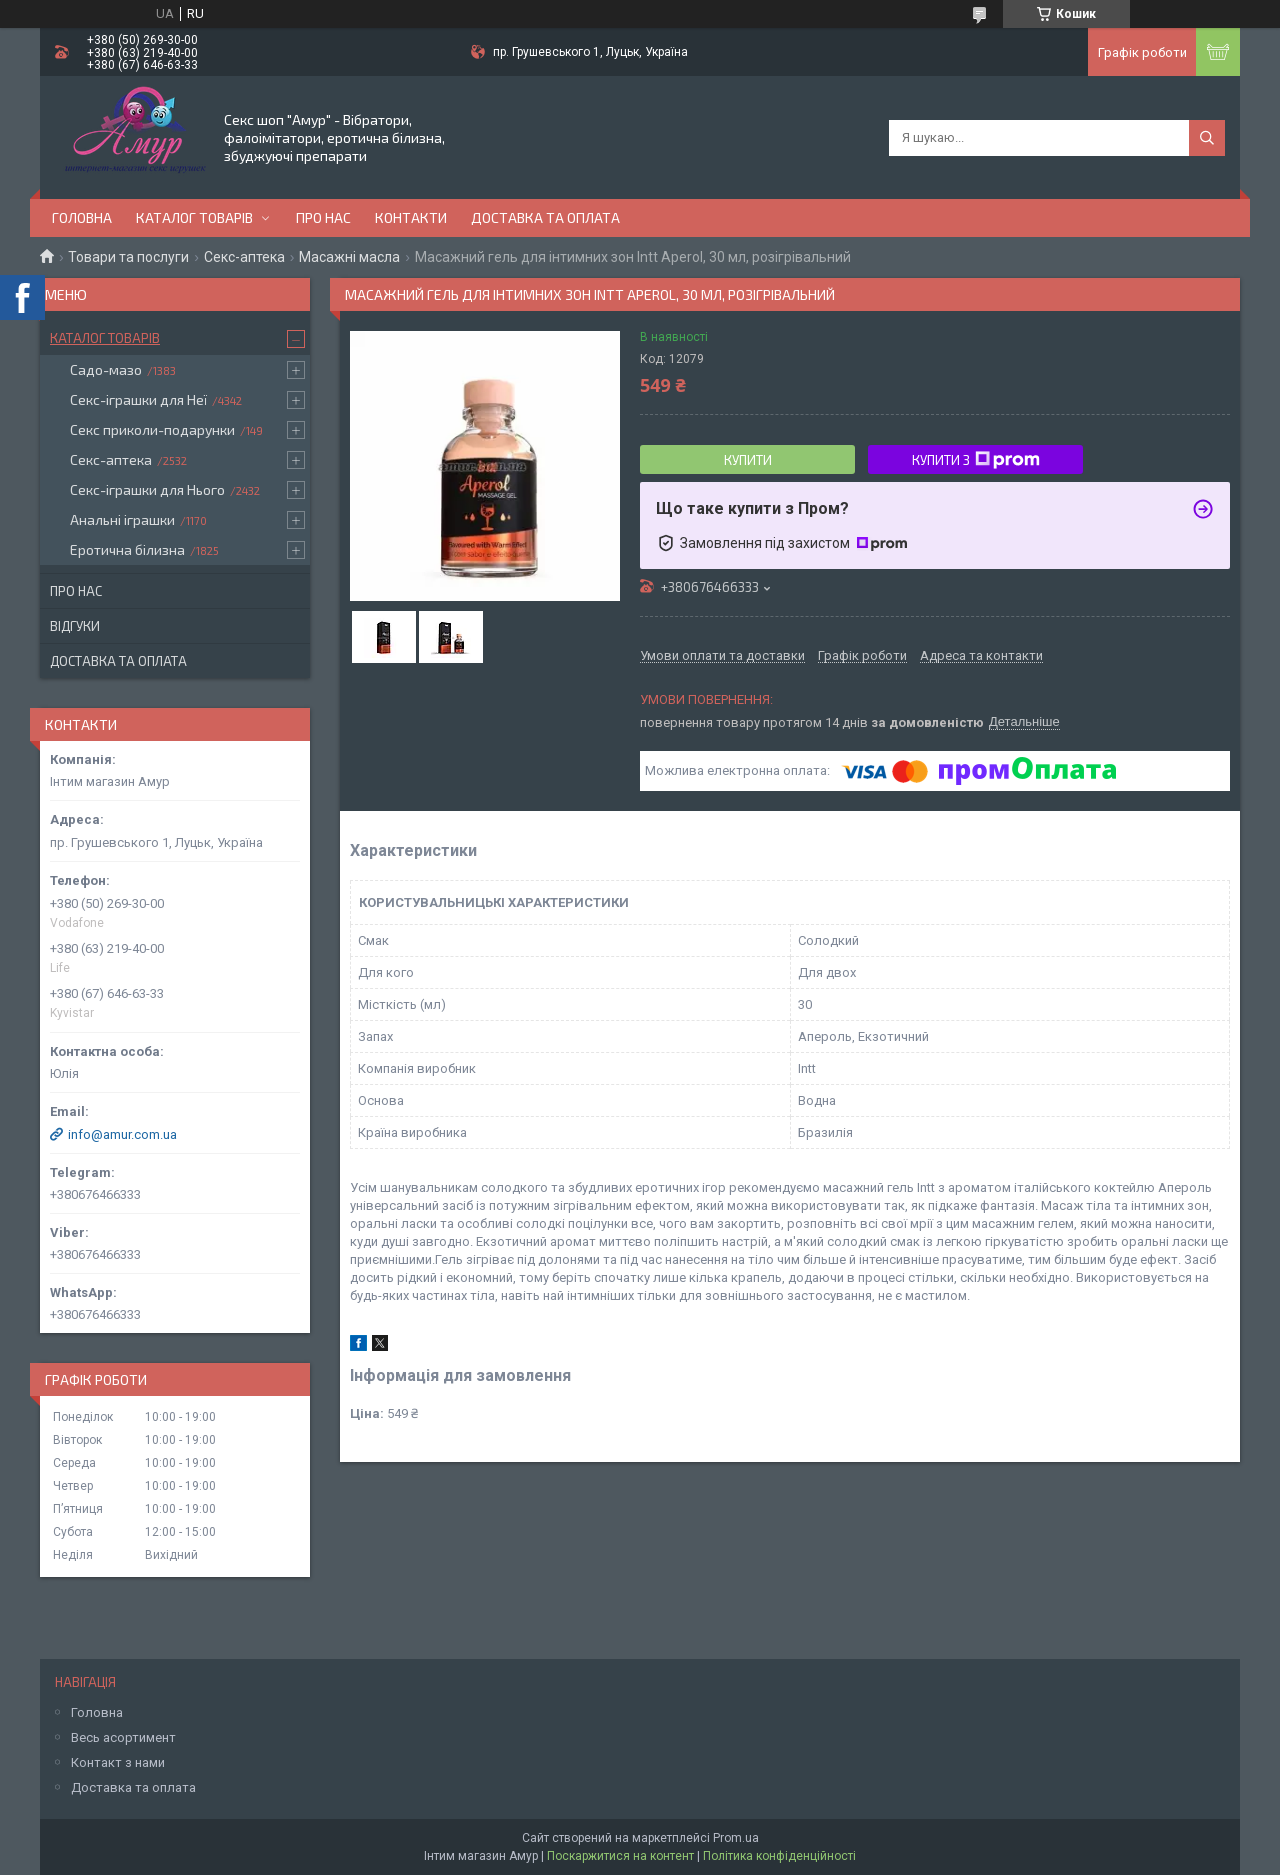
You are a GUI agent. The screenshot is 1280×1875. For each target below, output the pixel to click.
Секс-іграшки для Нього (147, 489)
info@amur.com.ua (122, 1134)
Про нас (323, 217)
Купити (748, 460)
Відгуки (75, 626)
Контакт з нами (118, 1762)
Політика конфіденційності (779, 1856)
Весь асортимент (123, 1737)
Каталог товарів (194, 217)
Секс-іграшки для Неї (138, 399)
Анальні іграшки (122, 519)
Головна (82, 217)
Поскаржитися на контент (620, 1856)
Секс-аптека (244, 257)
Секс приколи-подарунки (152, 429)
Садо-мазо (106, 369)
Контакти (411, 217)
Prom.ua (736, 1838)
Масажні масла (349, 257)
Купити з (976, 460)
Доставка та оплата (545, 217)
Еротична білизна (127, 549)
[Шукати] (1207, 138)
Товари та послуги (128, 257)
